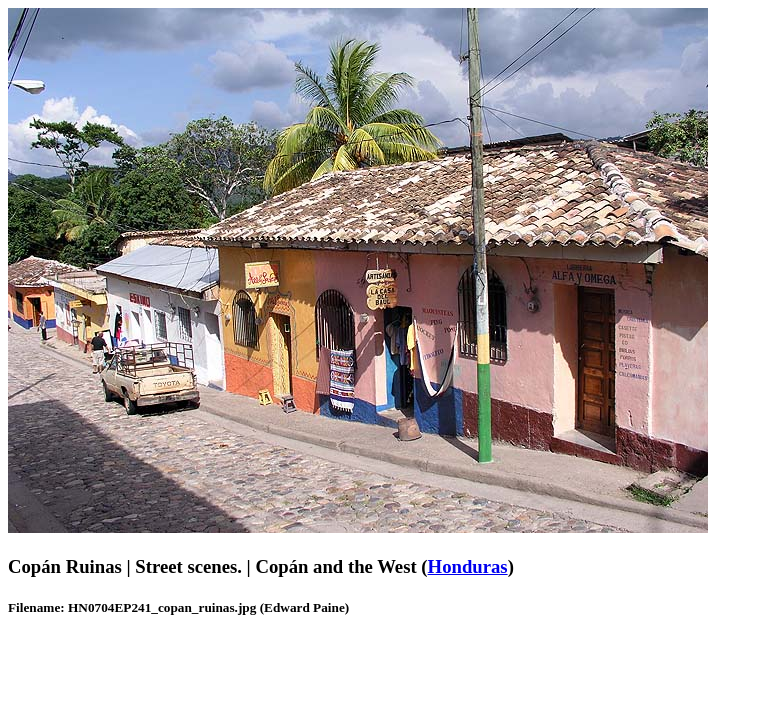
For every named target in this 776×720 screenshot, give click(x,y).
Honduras (468, 566)
